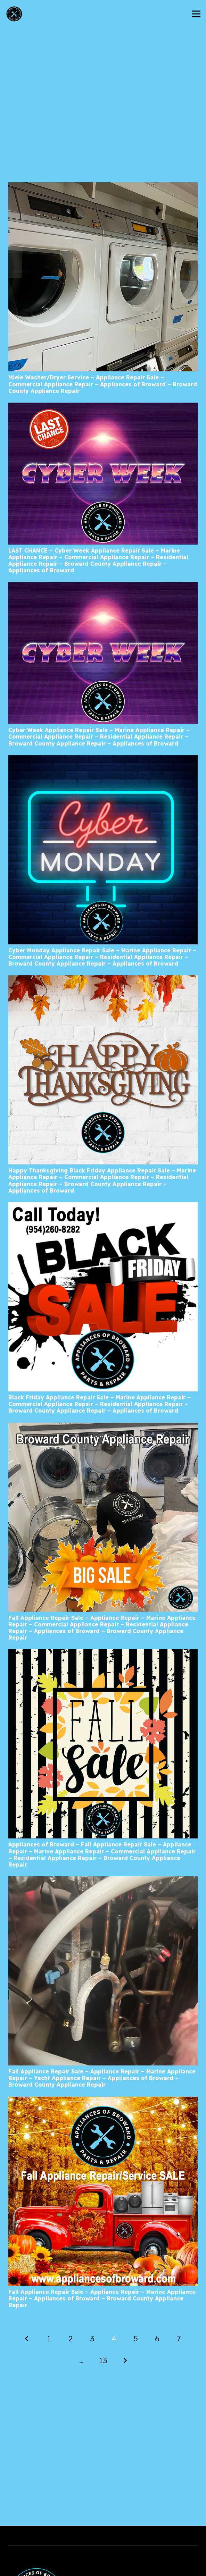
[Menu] (196, 14)
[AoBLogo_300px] (14, 14)
